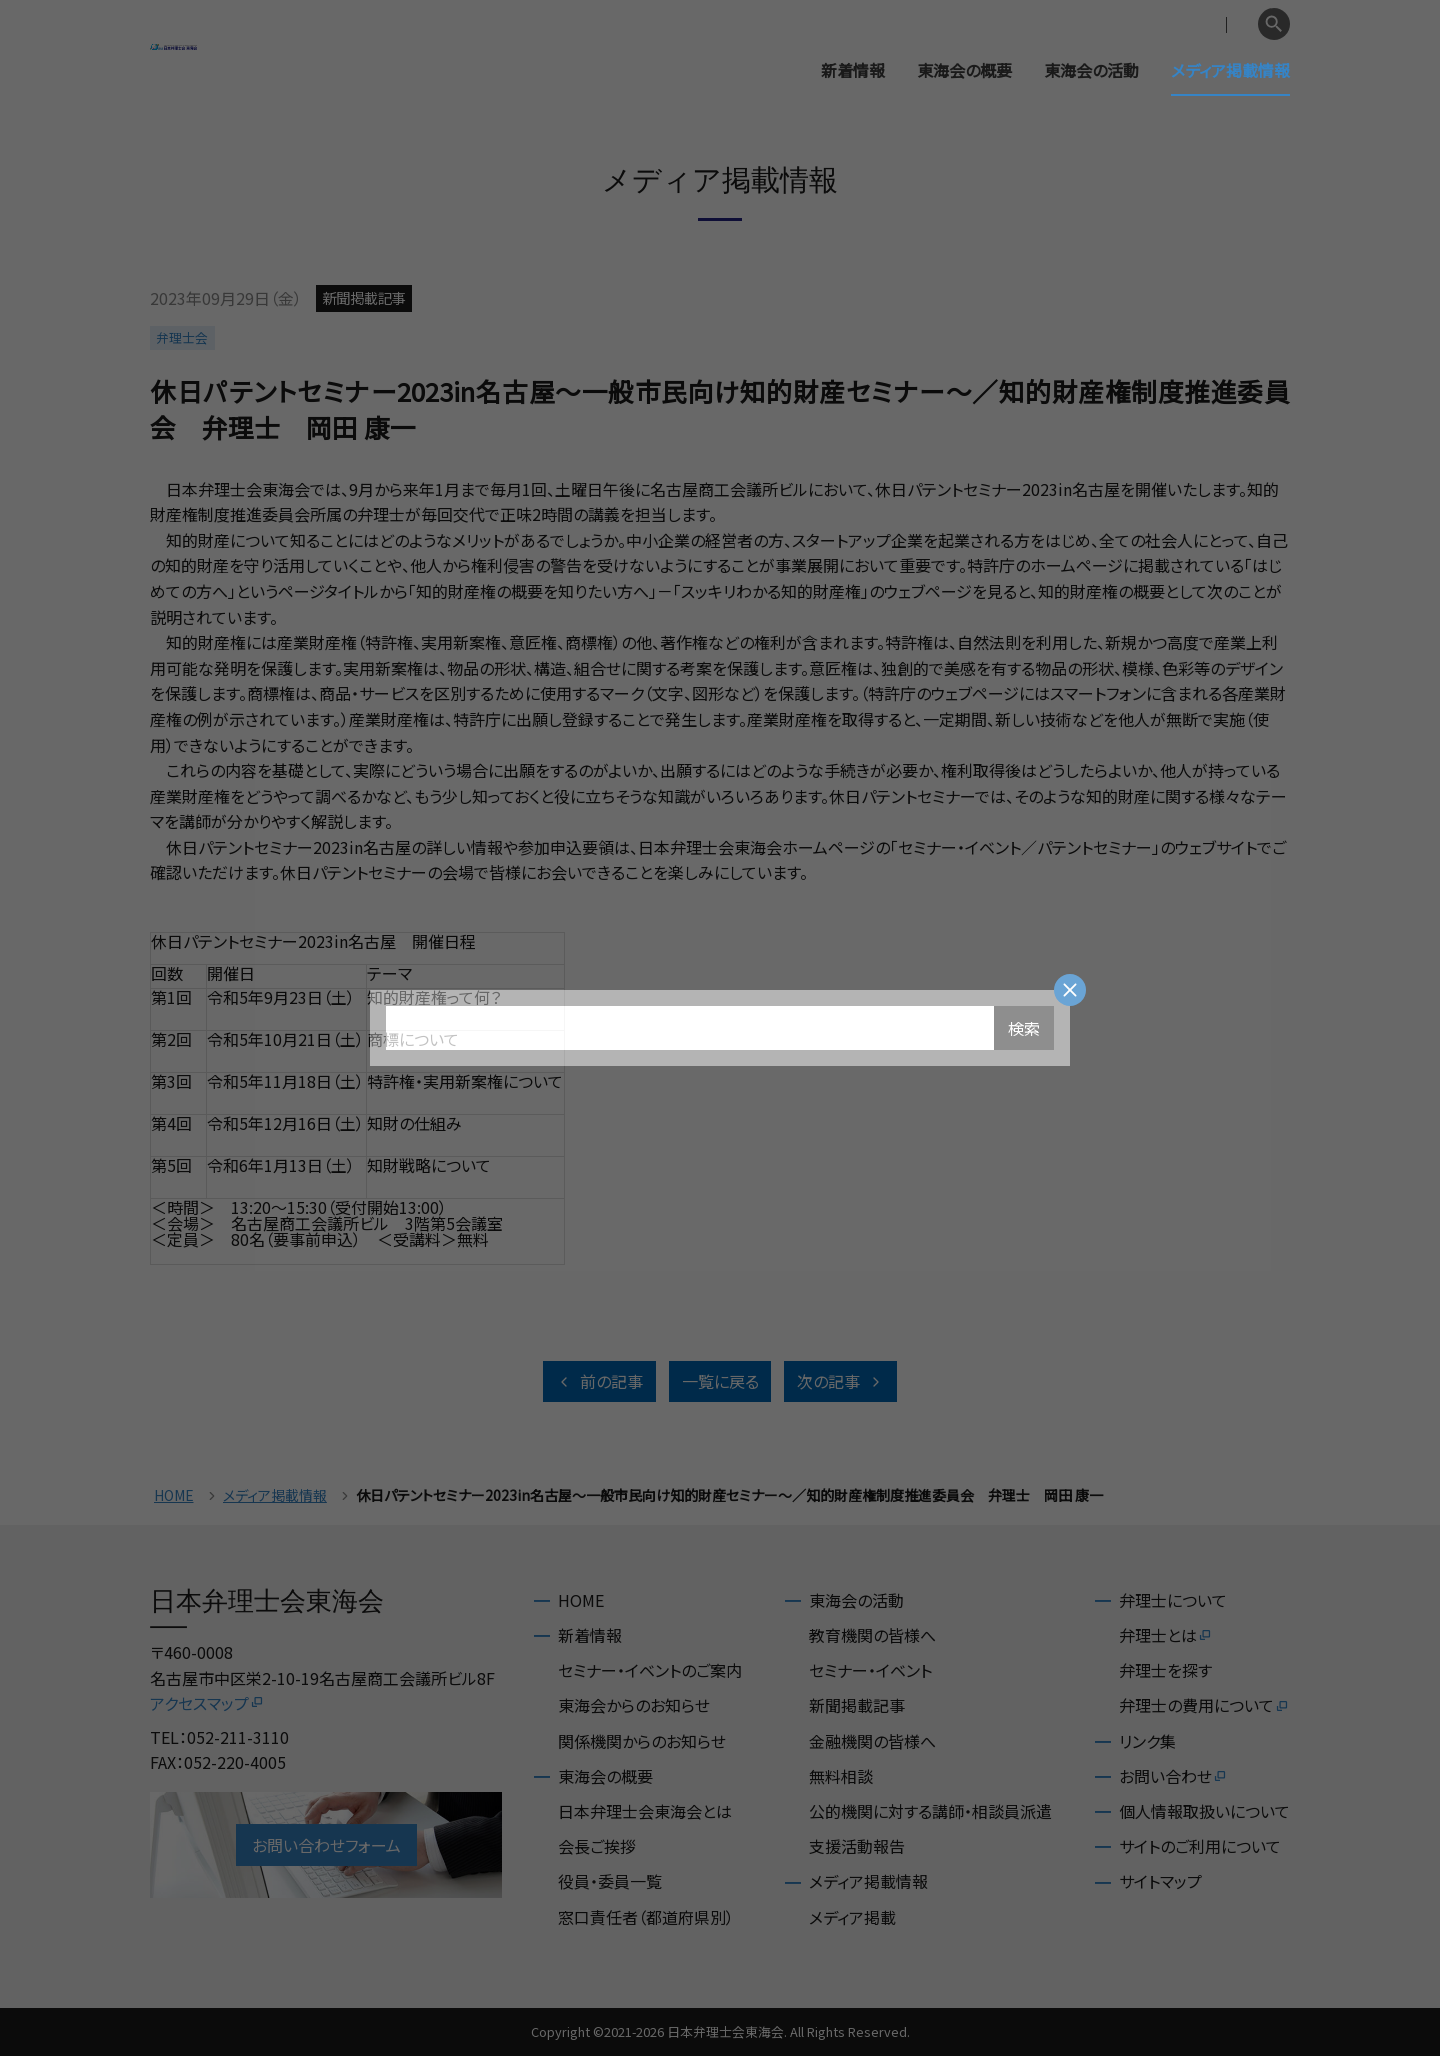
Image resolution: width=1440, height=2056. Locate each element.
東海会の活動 (1091, 70)
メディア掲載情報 (1230, 70)
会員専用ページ (1122, 24)
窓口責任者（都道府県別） (646, 1917)
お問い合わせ (1173, 1776)
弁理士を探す (1165, 1670)
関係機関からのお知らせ (642, 1741)
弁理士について (1173, 1600)
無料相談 (841, 1776)
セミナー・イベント (870, 1670)
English (1221, 24)
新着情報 (853, 70)
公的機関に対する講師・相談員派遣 (930, 1811)
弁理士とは (1166, 1635)
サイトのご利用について (1200, 1846)
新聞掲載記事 (857, 1705)
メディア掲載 (852, 1917)
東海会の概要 (964, 70)
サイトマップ (1160, 1881)
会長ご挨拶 (597, 1846)
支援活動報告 (857, 1846)
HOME (174, 1495)
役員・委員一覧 (610, 1881)
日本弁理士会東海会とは (645, 1811)
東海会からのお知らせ (634, 1705)
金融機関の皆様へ (872, 1741)
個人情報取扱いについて (1204, 1811)
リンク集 (1147, 1741)
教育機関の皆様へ (872, 1635)
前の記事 (599, 1381)
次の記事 (840, 1381)
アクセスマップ (207, 1703)
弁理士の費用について (1204, 1705)
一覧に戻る (720, 1381)
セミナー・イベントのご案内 (650, 1670)
